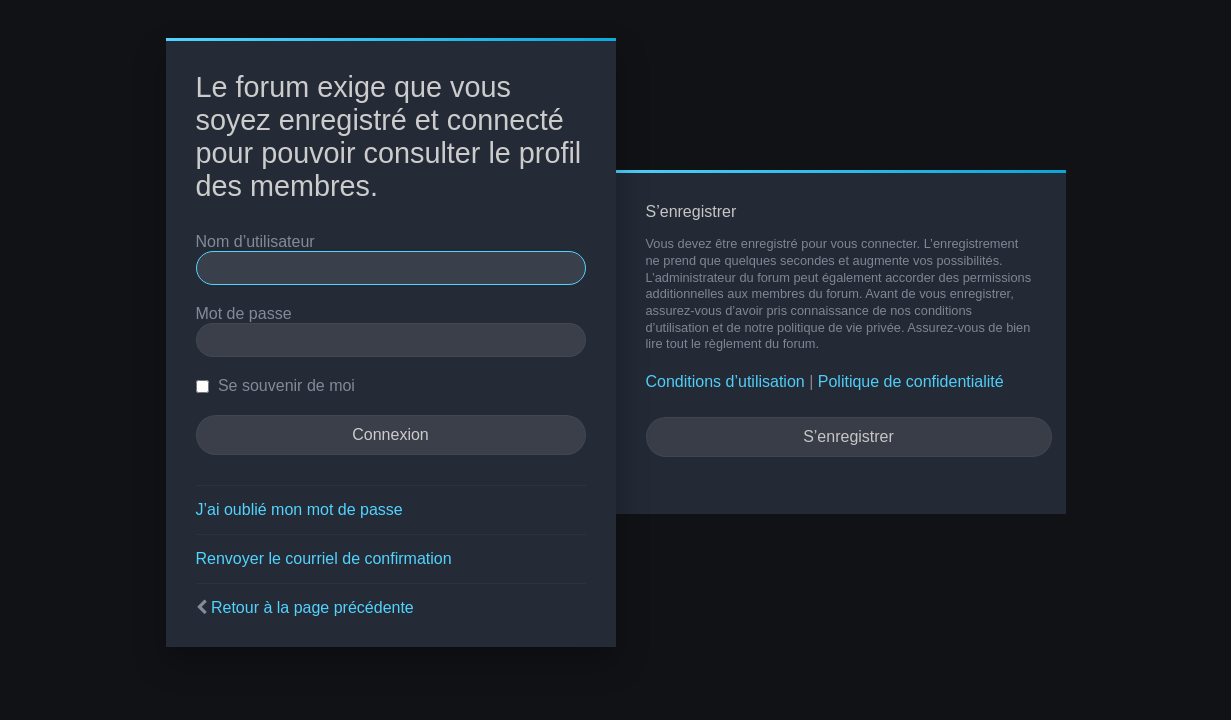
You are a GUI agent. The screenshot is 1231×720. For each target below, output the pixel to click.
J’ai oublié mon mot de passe (299, 509)
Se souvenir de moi (275, 385)
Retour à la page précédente (312, 607)
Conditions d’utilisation (725, 381)
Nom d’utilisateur (255, 241)
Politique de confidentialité (911, 381)
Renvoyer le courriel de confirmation (324, 558)
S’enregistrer (848, 436)
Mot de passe (244, 313)
